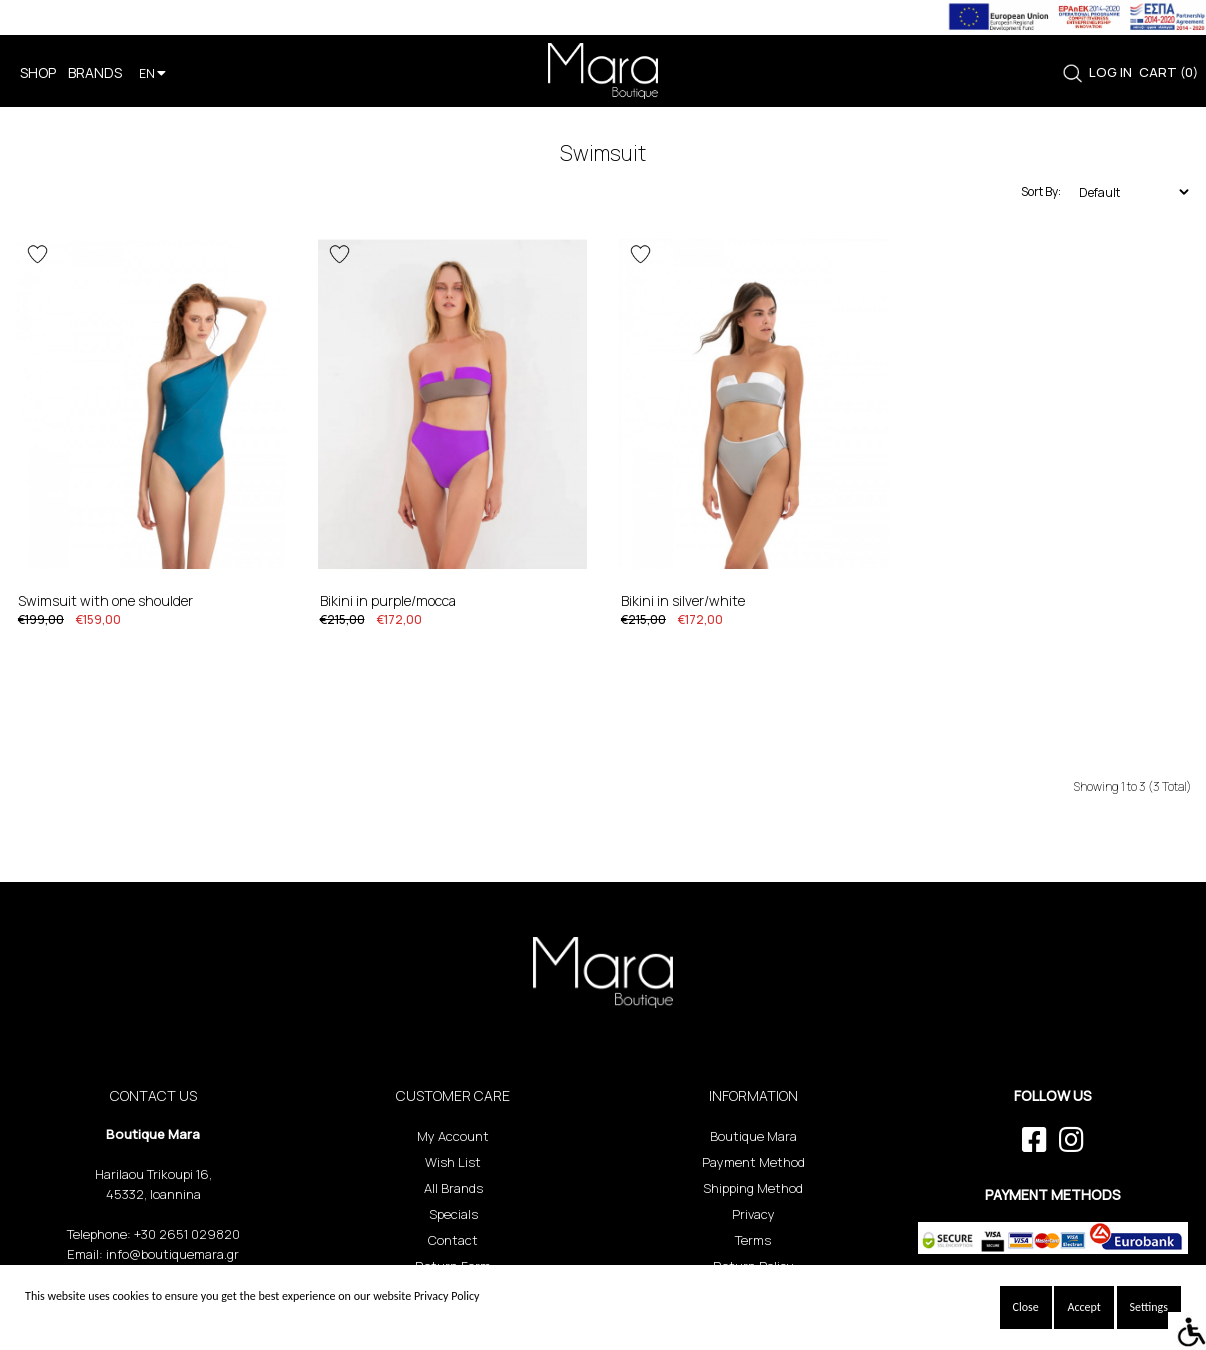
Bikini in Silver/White (683, 600)
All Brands (453, 1188)
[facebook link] (1034, 1140)
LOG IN (1110, 72)
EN (152, 73)
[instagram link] (1071, 1140)
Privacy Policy (447, 1296)
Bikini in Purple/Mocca (388, 600)
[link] (1072, 73)
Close (1026, 1307)
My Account (453, 1136)
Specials (453, 1214)
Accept (1083, 1307)
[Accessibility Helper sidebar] (1187, 1331)
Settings (1149, 1307)
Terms (753, 1240)
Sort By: (1041, 191)
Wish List (453, 1162)
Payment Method (753, 1162)
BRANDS (95, 72)
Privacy (753, 1214)
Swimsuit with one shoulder (105, 600)
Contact (453, 1240)
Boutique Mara (753, 1136)
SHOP (38, 72)
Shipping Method (753, 1188)
